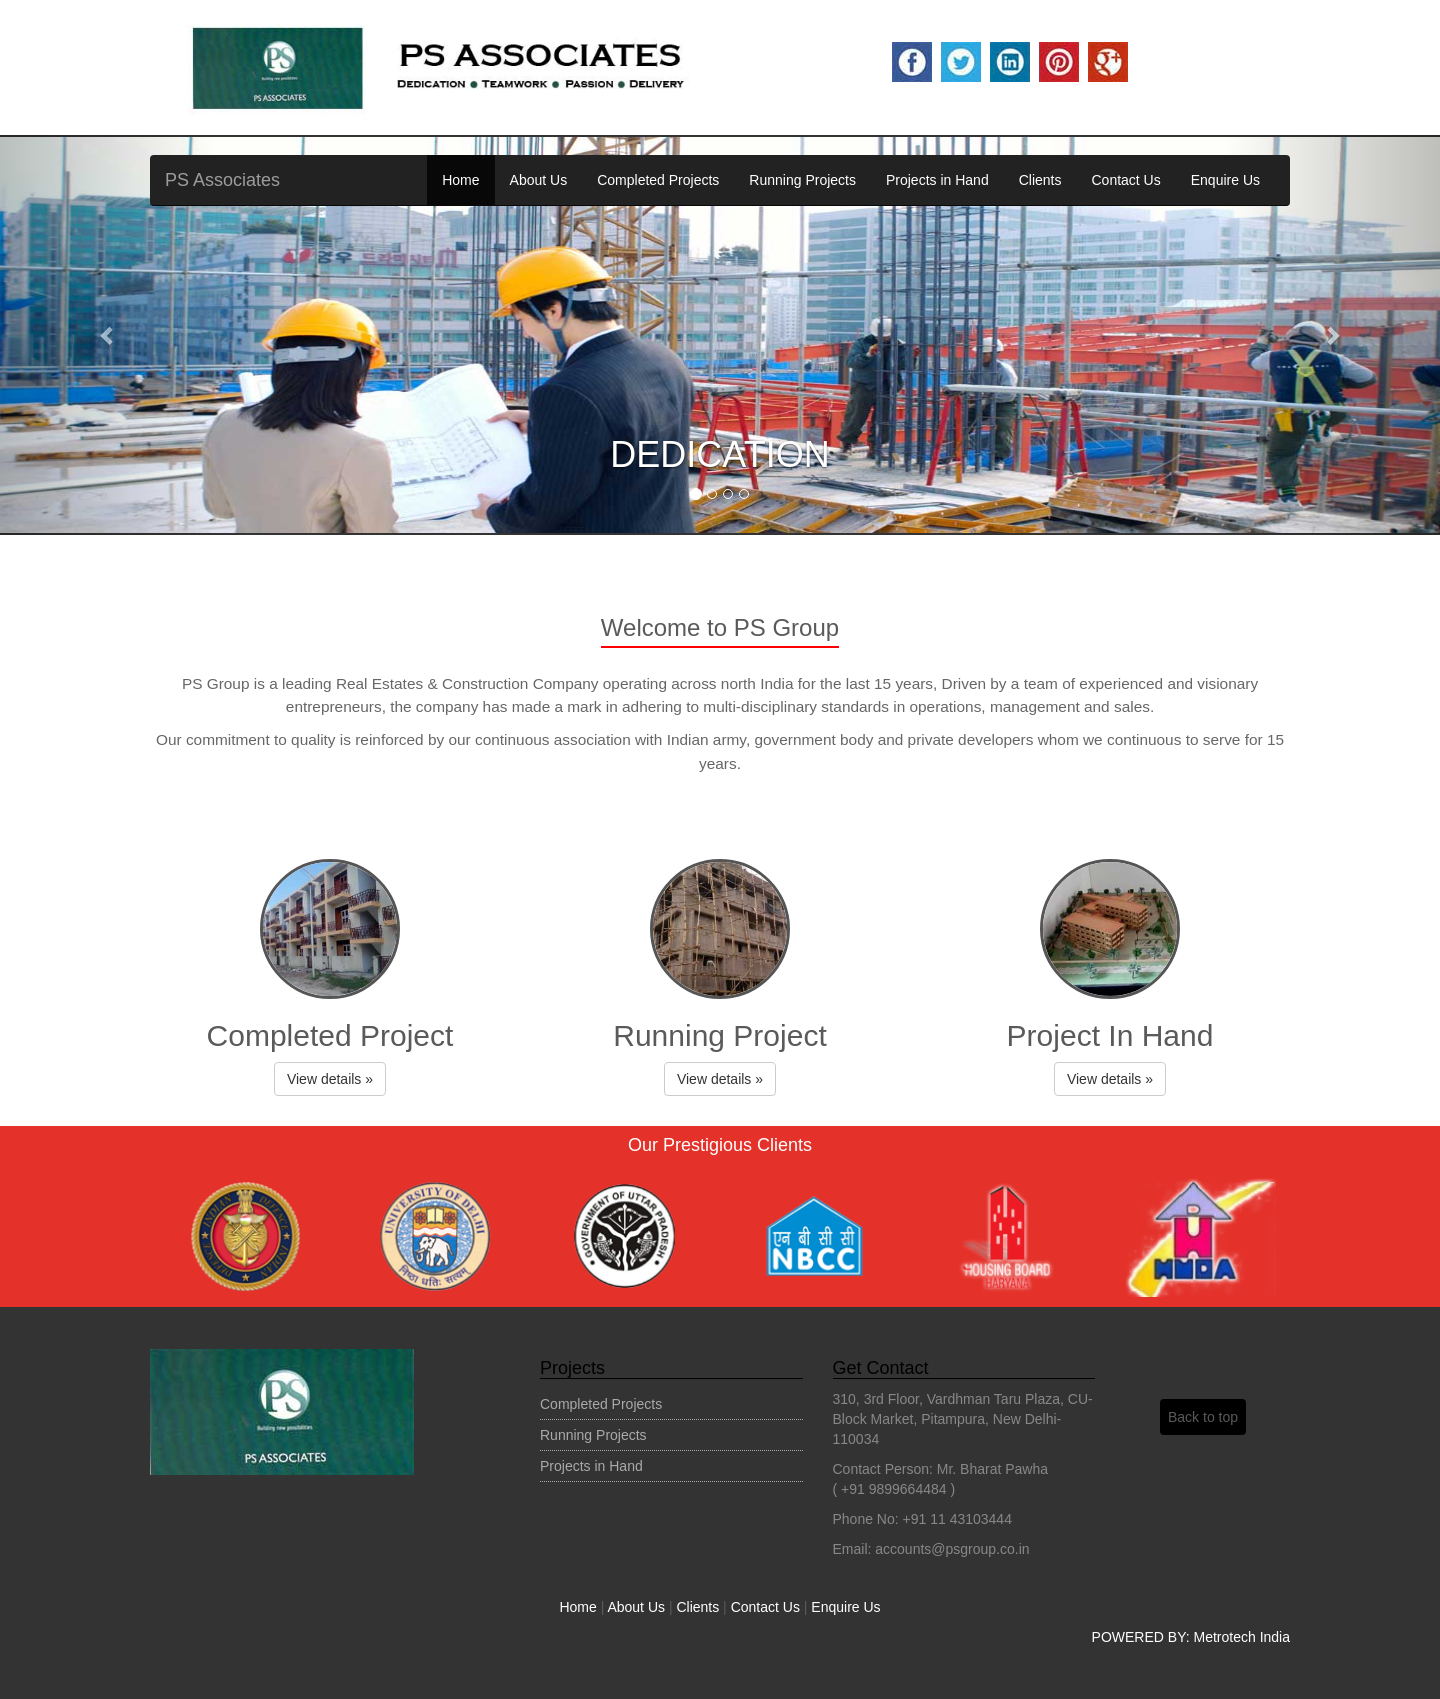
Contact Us (1125, 180)
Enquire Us (1225, 180)
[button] (108, 335)
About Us (539, 180)
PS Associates (222, 180)
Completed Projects (658, 180)
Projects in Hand (937, 180)
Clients (1040, 180)
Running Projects (802, 180)
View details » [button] (330, 1079)
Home (460, 180)
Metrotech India (1242, 1637)
